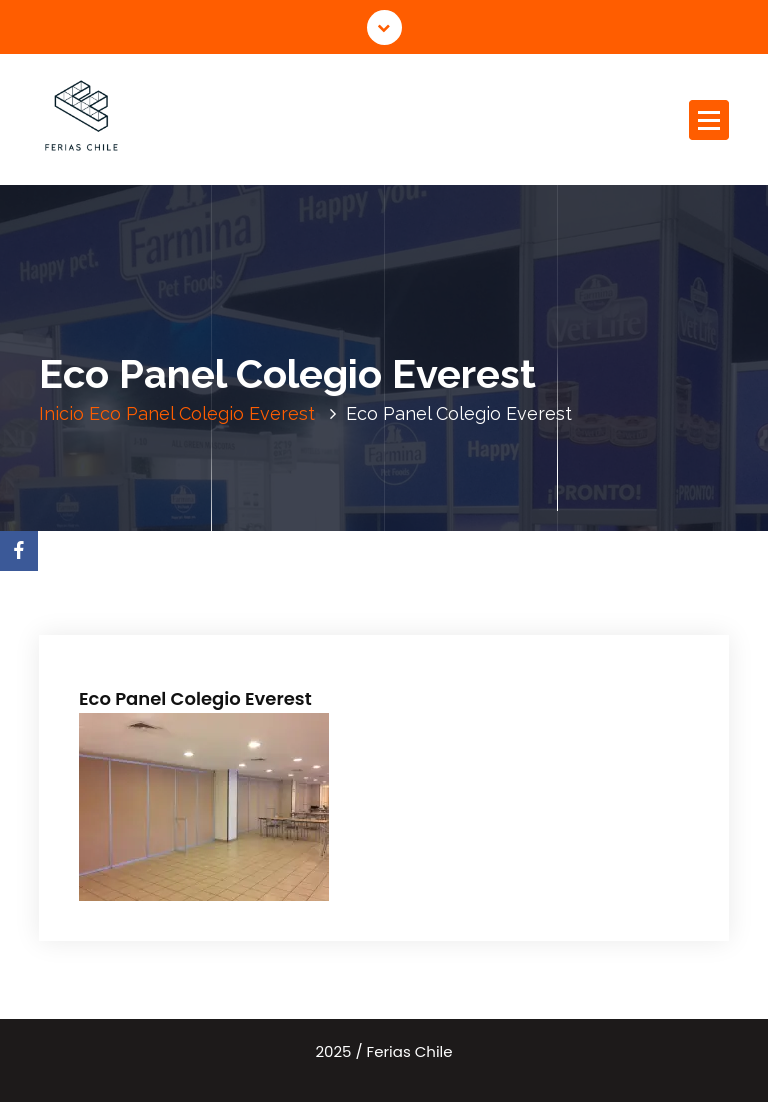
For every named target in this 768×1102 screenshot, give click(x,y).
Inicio (61, 413)
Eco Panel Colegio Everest (202, 413)
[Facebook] (19, 551)
